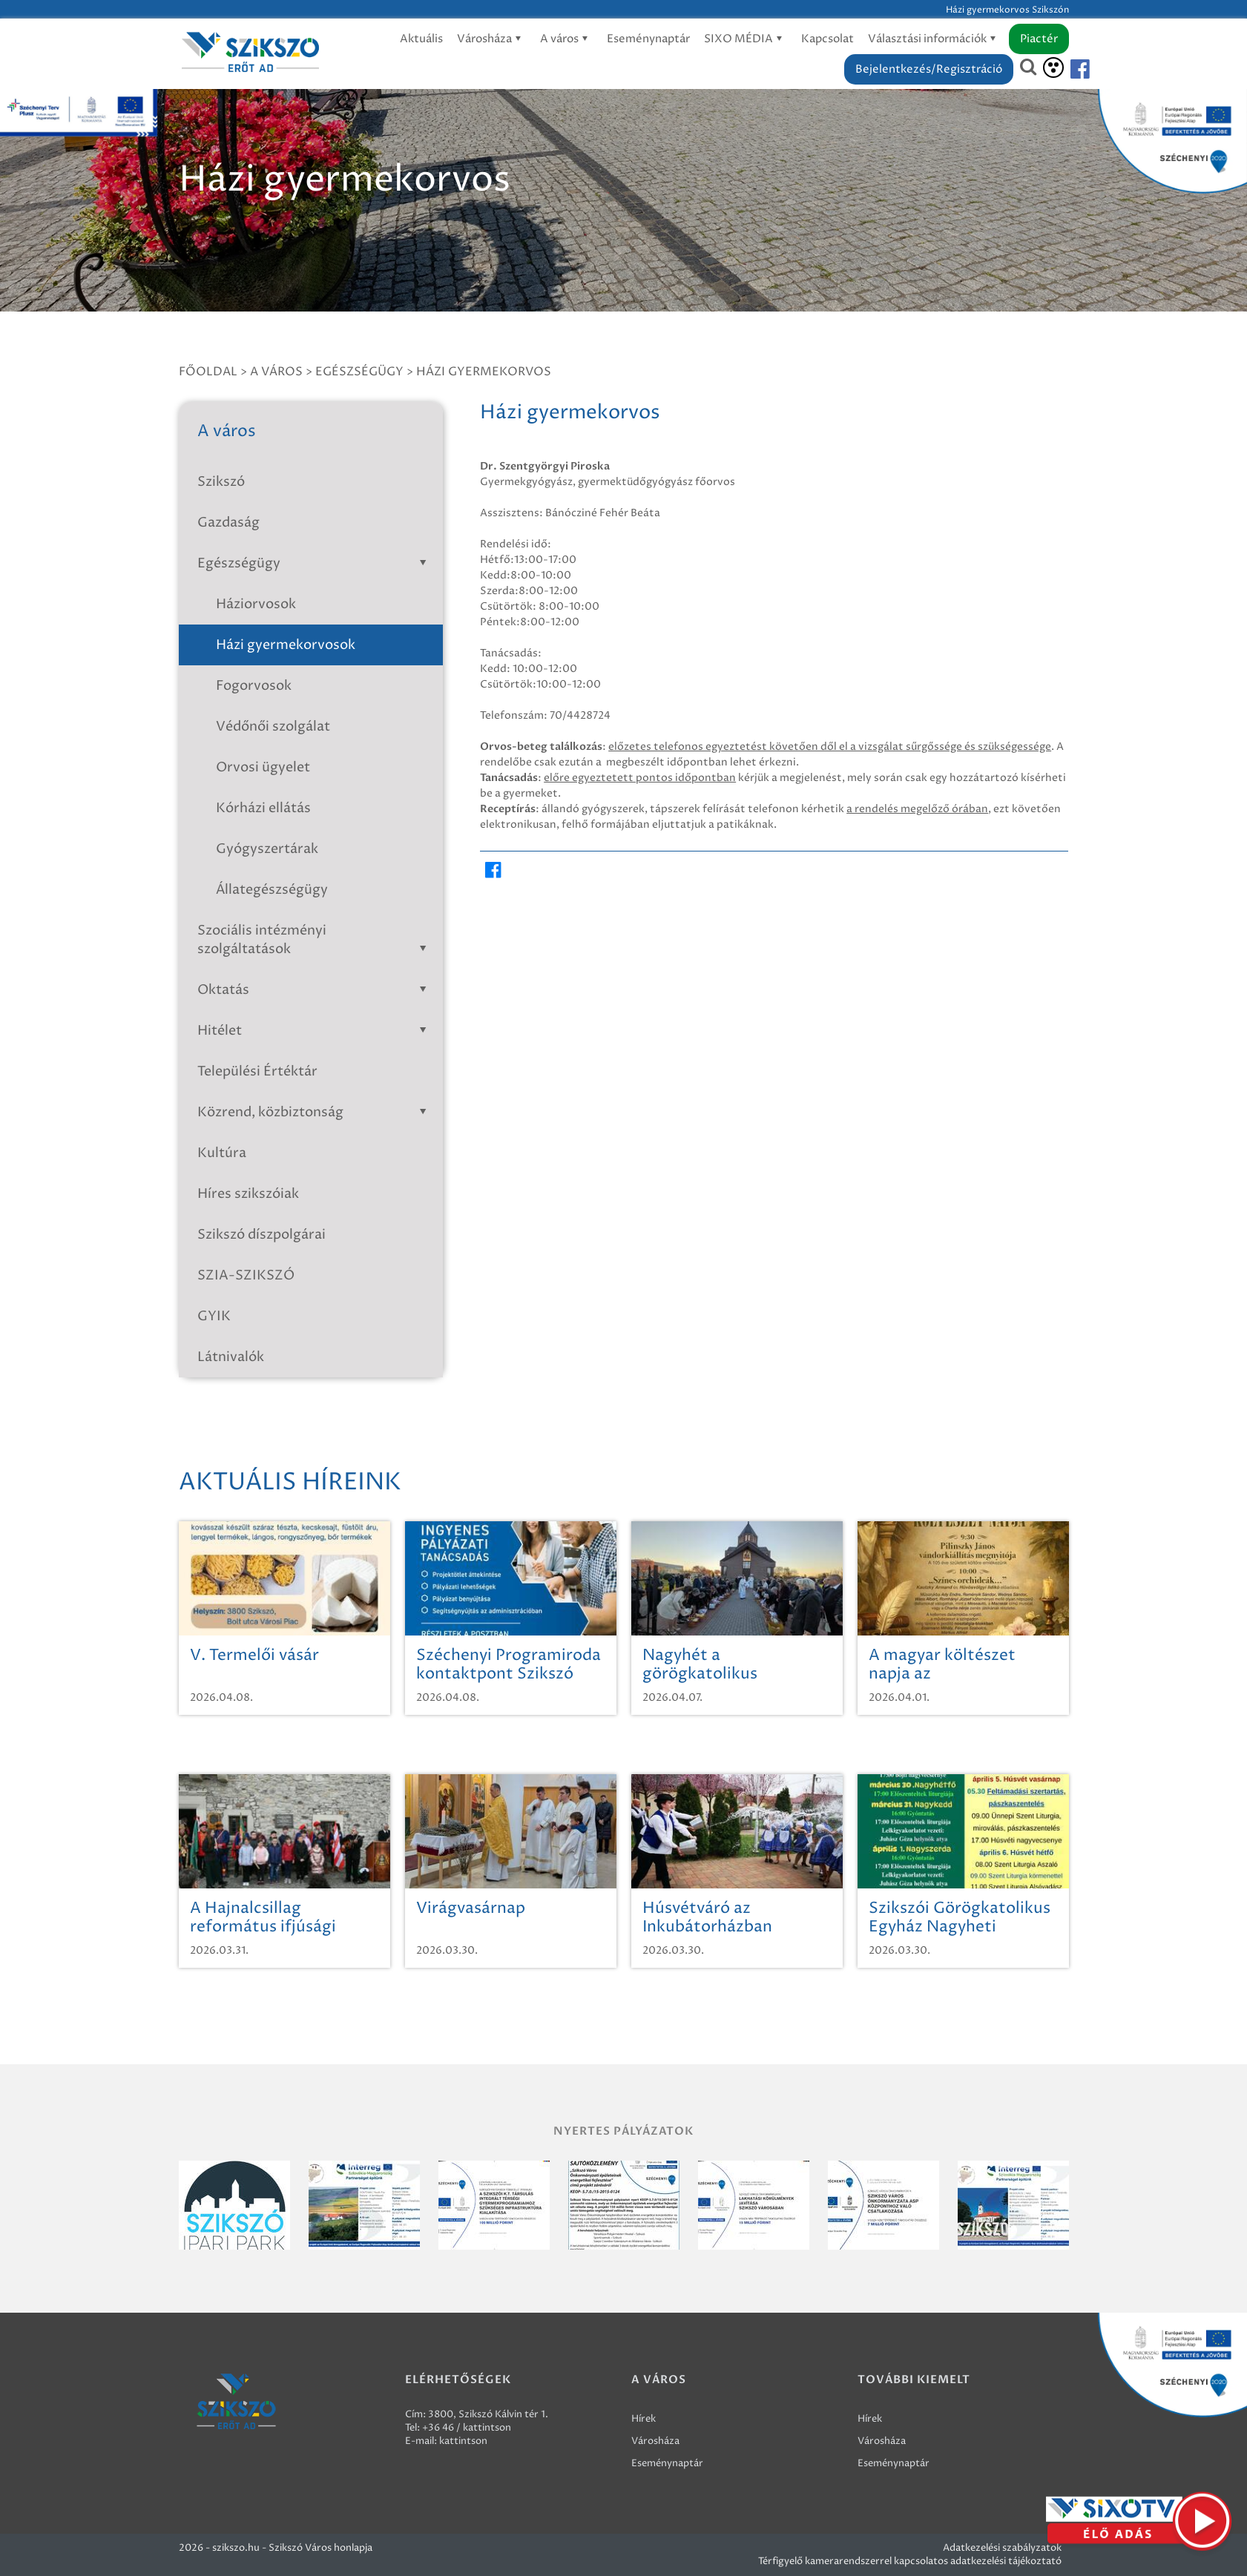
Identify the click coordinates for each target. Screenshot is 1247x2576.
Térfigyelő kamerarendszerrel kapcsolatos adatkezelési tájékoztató (910, 2561)
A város (566, 39)
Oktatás (314, 990)
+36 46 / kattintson (466, 2427)
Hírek (643, 2418)
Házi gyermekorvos (483, 371)
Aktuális (421, 39)
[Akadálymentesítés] (1053, 67)
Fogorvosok (254, 685)
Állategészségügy (272, 889)
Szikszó (221, 481)
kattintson (463, 2441)
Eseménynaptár (648, 39)
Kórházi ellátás (263, 808)
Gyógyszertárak (267, 849)
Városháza (491, 39)
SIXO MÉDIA (745, 39)
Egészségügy (359, 371)
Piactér (1039, 39)
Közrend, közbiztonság (314, 1112)
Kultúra (221, 1153)
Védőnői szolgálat (273, 726)
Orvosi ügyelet (263, 767)
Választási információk (934, 39)
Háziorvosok (256, 604)
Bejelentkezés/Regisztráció (928, 69)
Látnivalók (230, 1357)
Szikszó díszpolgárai (261, 1234)
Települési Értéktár (257, 1071)
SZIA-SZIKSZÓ (246, 1275)
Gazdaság (228, 522)
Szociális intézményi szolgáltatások (314, 939)
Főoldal (208, 371)
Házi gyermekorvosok (285, 645)
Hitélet (314, 1030)
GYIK (214, 1316)
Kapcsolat (827, 39)
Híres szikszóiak (248, 1194)
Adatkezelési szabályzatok (1002, 2547)
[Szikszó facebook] (1067, 69)
